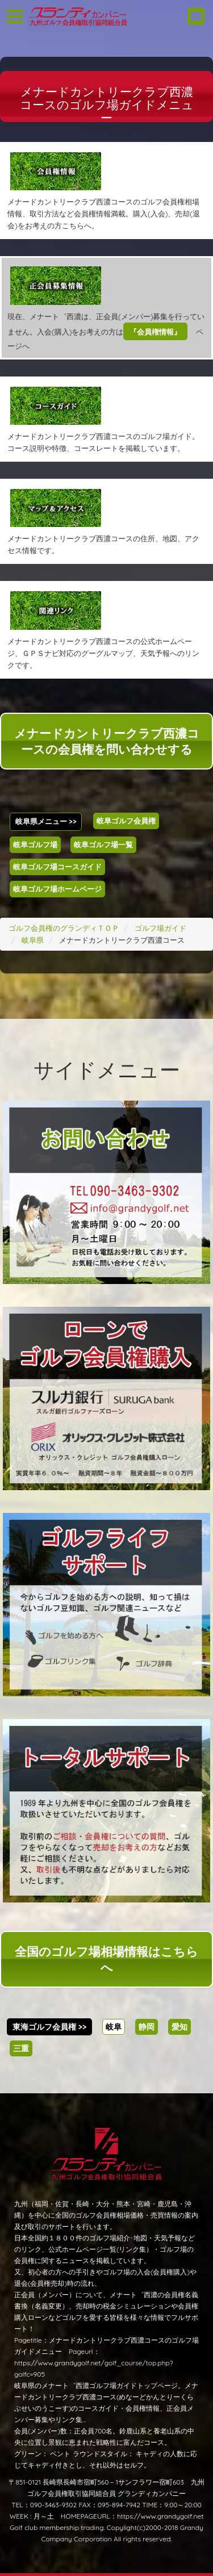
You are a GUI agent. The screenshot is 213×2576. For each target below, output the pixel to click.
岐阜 (114, 2027)
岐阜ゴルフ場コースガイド (57, 866)
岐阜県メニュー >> (46, 821)
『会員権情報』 (155, 331)
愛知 (179, 2027)
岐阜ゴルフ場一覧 (103, 844)
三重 (21, 2048)
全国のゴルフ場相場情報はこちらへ (106, 1959)
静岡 (146, 2027)
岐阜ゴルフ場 (35, 844)
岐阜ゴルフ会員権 (126, 820)
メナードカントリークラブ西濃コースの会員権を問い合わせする (106, 741)
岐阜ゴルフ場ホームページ (57, 888)
